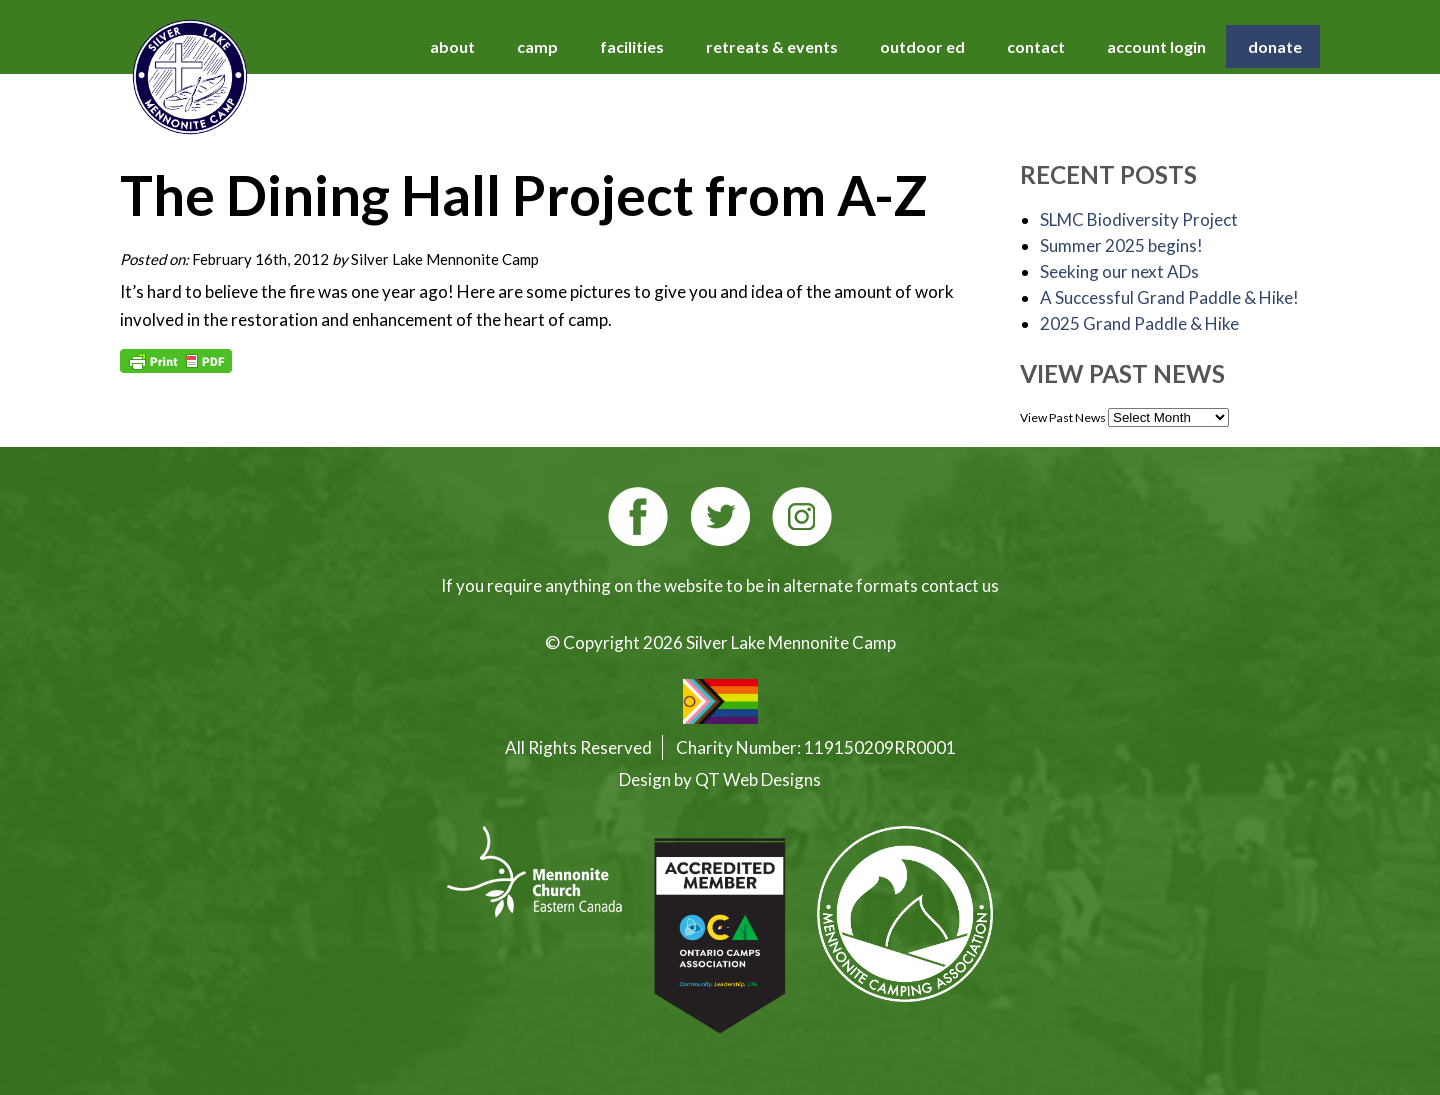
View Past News (1063, 417)
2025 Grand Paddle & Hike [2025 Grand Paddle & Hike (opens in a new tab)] (1139, 323)
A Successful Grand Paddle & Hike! (1169, 297)
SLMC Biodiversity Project (1139, 219)
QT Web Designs (758, 779)
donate (1275, 46)
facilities (632, 46)
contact (1036, 46)
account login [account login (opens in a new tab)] (1156, 46)
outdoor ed (922, 46)
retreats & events (772, 46)
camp (537, 46)
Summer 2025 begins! (1121, 245)
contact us (960, 585)
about (452, 46)
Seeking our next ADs (1119, 271)
